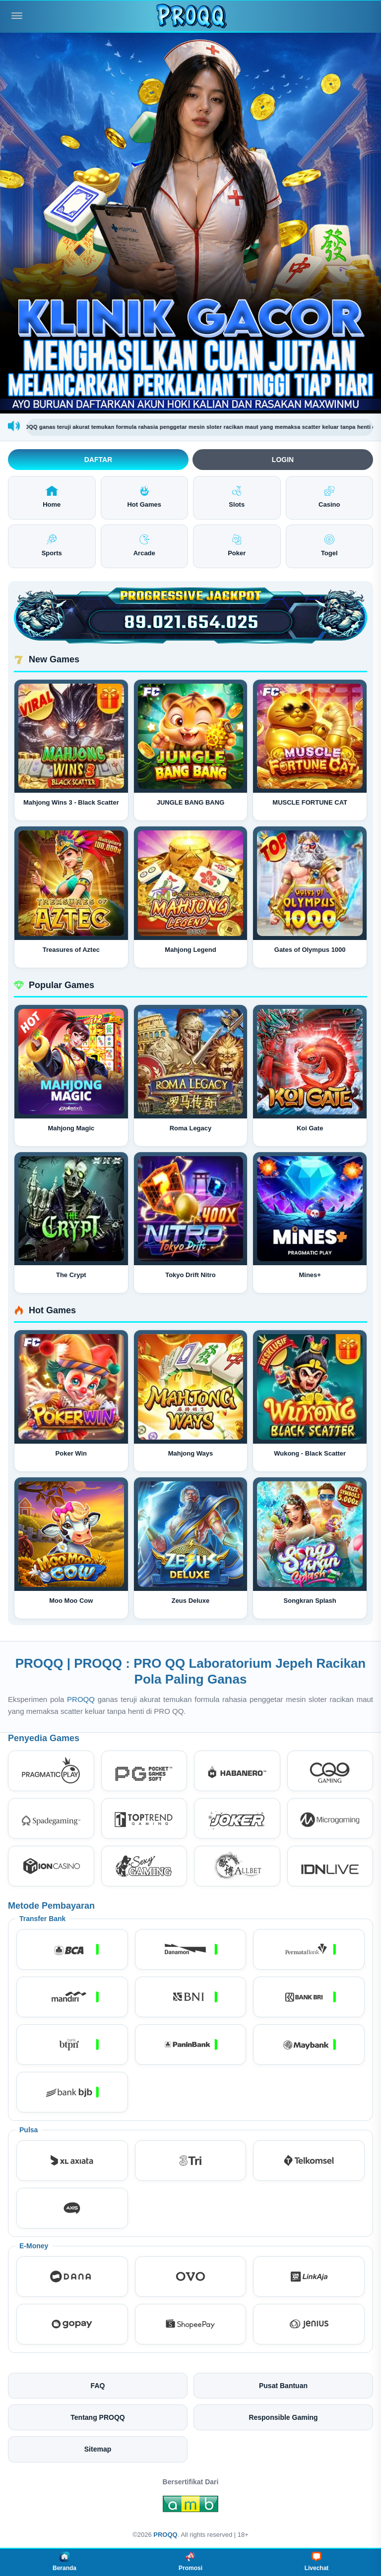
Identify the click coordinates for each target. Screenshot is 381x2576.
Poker (237, 545)
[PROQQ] (190, 16)
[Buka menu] (17, 16)
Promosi (190, 2562)
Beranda (64, 2562)
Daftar (98, 460)
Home (52, 497)
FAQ (98, 2386)
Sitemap (97, 2449)
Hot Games (144, 497)
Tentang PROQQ (97, 2417)
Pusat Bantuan (283, 2386)
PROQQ (82, 1699)
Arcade (144, 545)
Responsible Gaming (283, 2417)
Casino (329, 497)
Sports (52, 545)
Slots (237, 497)
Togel (329, 545)
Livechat (317, 2562)
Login (283, 460)
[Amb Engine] (190, 2507)
